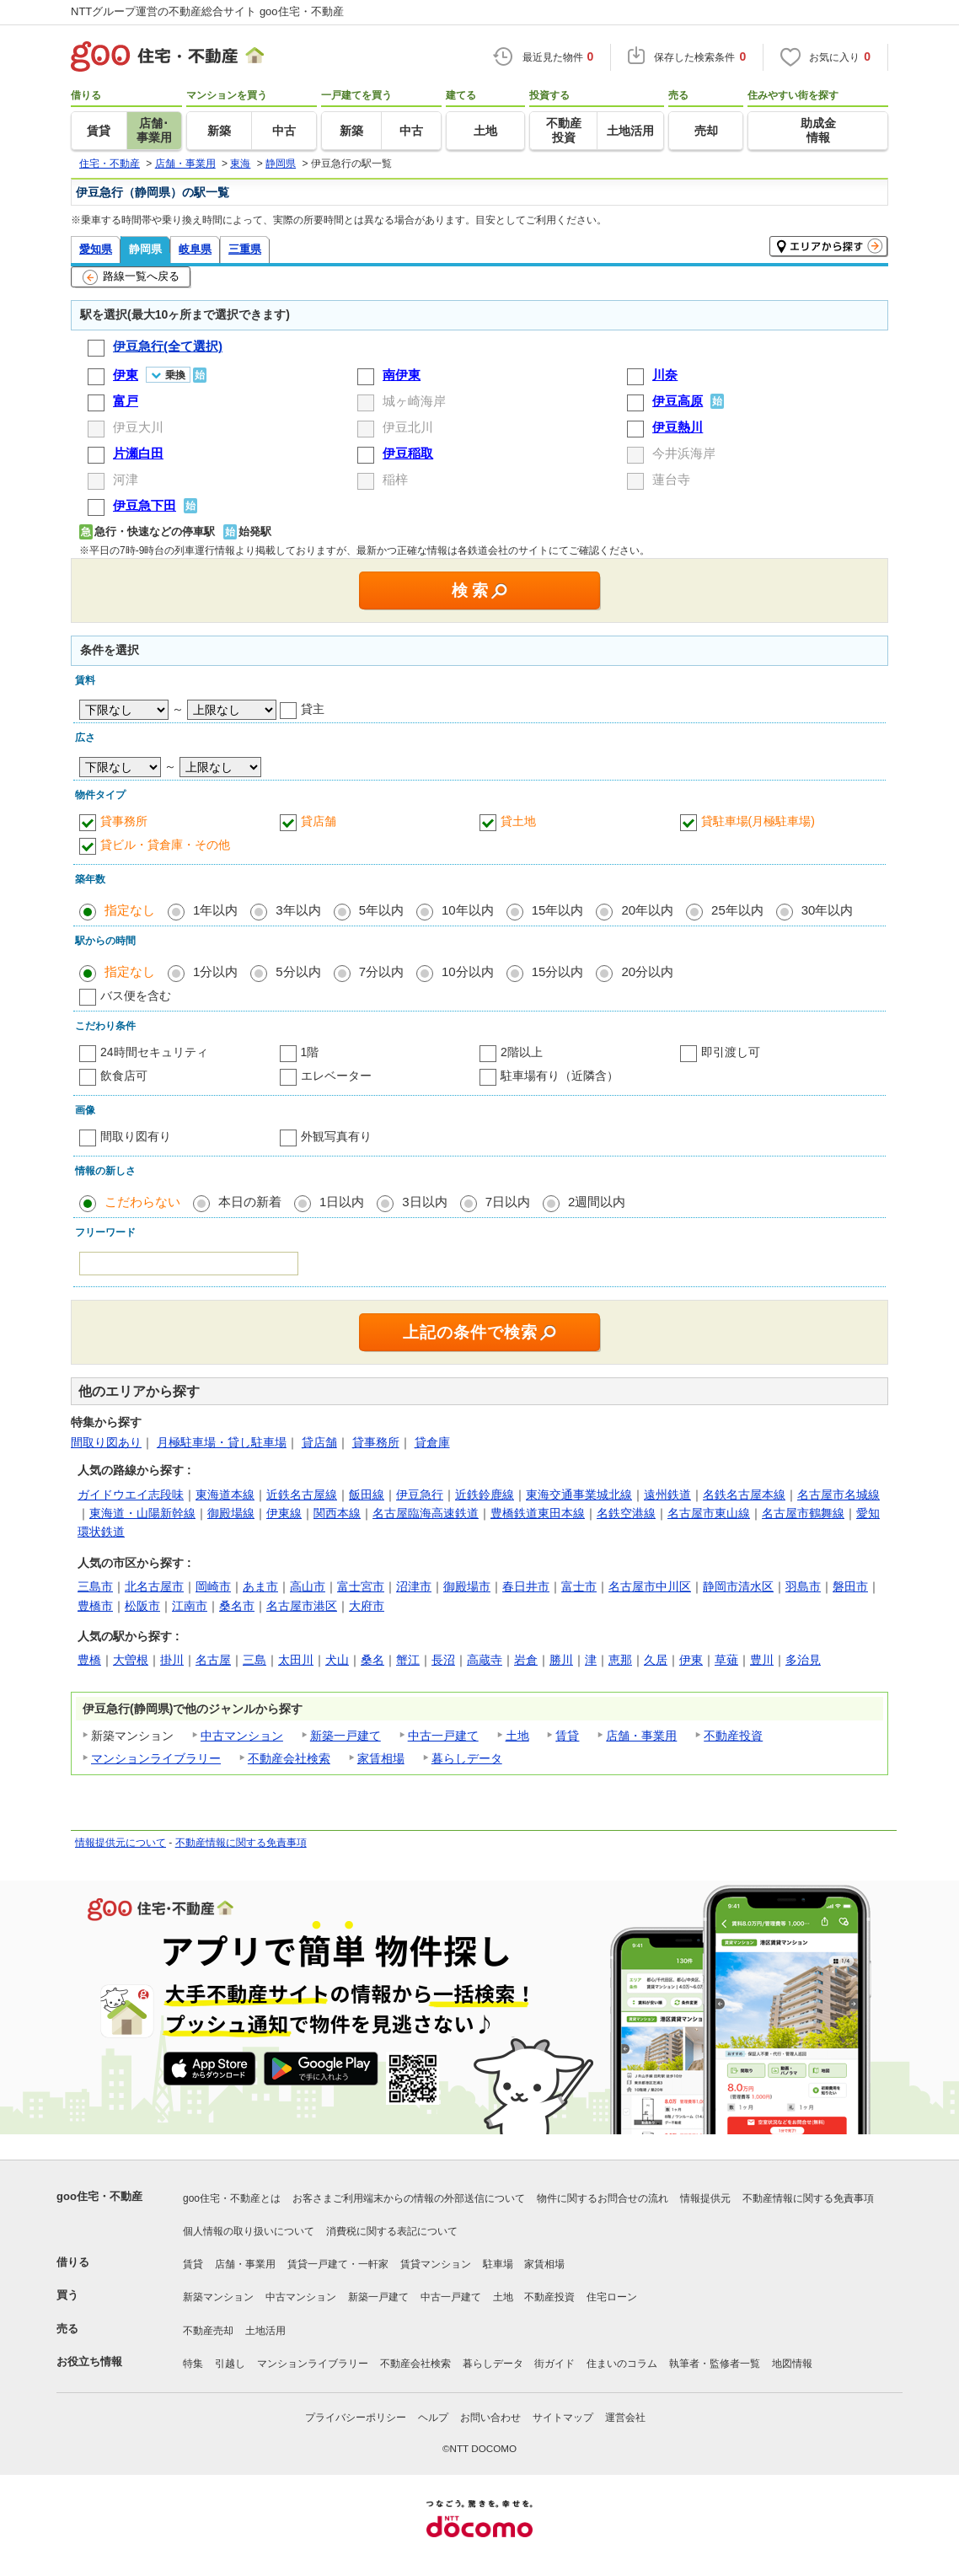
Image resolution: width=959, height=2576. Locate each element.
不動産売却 (208, 2331)
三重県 (244, 249)
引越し (230, 2363)
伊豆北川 (408, 427)
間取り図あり (106, 1442)
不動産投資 (733, 1735)
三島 (254, 1659)
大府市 (366, 1606)
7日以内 (507, 1201)
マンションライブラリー (156, 1758)
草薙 (726, 1659)
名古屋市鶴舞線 (803, 1513)
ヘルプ (433, 2417)
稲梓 (395, 479)
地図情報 (792, 2363)
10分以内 (468, 971)
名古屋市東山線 (708, 1513)
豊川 (762, 1659)
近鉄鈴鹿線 (484, 1494)
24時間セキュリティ (154, 1052)
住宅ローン (612, 2297)
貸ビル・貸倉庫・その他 (165, 844)
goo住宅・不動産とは (232, 2198)
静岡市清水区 (738, 1586)
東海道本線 (225, 1494)
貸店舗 (318, 821)
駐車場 (498, 2264)
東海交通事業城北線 (579, 1494)
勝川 (561, 1659)
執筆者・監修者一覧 (714, 2363)
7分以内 (381, 971)
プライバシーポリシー (355, 2417)
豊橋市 (95, 1606)
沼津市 (413, 1586)
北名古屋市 (154, 1586)
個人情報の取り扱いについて (248, 2231)
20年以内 (647, 910)
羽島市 (803, 1586)
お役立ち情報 (89, 2361)
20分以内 (647, 971)
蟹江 (408, 1659)
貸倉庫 (432, 1442)
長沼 (443, 1659)
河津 (125, 479)
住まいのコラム (622, 2363)
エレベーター (336, 1075)
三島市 (95, 1586)
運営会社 (625, 2417)
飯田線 (366, 1494)
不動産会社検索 (289, 1758)
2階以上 (522, 1052)
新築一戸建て (345, 1735)
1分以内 (215, 971)
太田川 (295, 1659)
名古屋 (213, 1659)
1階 (310, 1052)
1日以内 (341, 1201)
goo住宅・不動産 (99, 2196)
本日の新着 (249, 1201)
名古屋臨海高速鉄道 (425, 1513)
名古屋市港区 (301, 1606)
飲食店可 (123, 1075)
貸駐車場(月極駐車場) (758, 821)
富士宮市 (360, 1586)
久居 (655, 1659)
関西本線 (337, 1513)
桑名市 (236, 1606)
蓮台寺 (671, 479)
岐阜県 (195, 249)
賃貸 (567, 1735)
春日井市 (525, 1586)
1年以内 (215, 910)
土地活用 (265, 2331)
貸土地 (518, 821)
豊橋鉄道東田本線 (537, 1513)
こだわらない (142, 1201)
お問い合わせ (490, 2417)
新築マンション (218, 2297)
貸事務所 (123, 821)
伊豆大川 (138, 427)
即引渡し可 (730, 1052)
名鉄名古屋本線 (744, 1494)
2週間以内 (596, 1201)
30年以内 (827, 910)
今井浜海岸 (683, 453)
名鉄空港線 (626, 1513)
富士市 (579, 1586)
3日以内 (424, 1201)
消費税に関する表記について (392, 2231)
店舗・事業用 (641, 1735)
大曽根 (130, 1659)
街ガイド (554, 2363)
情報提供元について (120, 1843)
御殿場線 (230, 1513)
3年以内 (298, 910)
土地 (517, 1735)
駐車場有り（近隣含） (560, 1075)
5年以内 (381, 910)
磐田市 (850, 1586)
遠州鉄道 (667, 1494)
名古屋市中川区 (649, 1586)
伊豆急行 (419, 1494)
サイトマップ (563, 2417)
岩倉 (526, 1659)
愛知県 (95, 249)
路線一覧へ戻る (131, 277)
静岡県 (145, 249)
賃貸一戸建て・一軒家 (337, 2264)
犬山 (337, 1659)
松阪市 (142, 1606)
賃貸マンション (435, 2264)
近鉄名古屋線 (301, 1494)
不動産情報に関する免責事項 (241, 1843)
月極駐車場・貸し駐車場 (222, 1442)
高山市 (307, 1586)
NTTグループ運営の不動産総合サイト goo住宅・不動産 (207, 11)
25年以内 (737, 910)
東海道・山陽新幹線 (142, 1513)
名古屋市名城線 (838, 1494)
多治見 (803, 1659)
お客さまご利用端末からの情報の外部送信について (408, 2198)
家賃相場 (380, 1758)
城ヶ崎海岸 (414, 401)
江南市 (189, 1606)
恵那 (620, 1659)
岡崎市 (213, 1586)
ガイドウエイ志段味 (131, 1494)
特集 (193, 2363)
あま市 (260, 1586)
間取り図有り (135, 1136)
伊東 (691, 1659)
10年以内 (468, 910)
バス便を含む (135, 995)
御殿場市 (466, 1586)
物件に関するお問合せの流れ (602, 2198)
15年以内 (558, 910)
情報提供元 (705, 2198)
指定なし (129, 910)
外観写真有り (336, 1136)
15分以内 (558, 971)
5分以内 (298, 971)
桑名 (372, 1659)
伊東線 (284, 1513)
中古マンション (242, 1735)
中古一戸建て (443, 1735)
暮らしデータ (466, 1758)
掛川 (172, 1659)
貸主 (312, 709)
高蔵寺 (484, 1659)
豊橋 (89, 1659)
